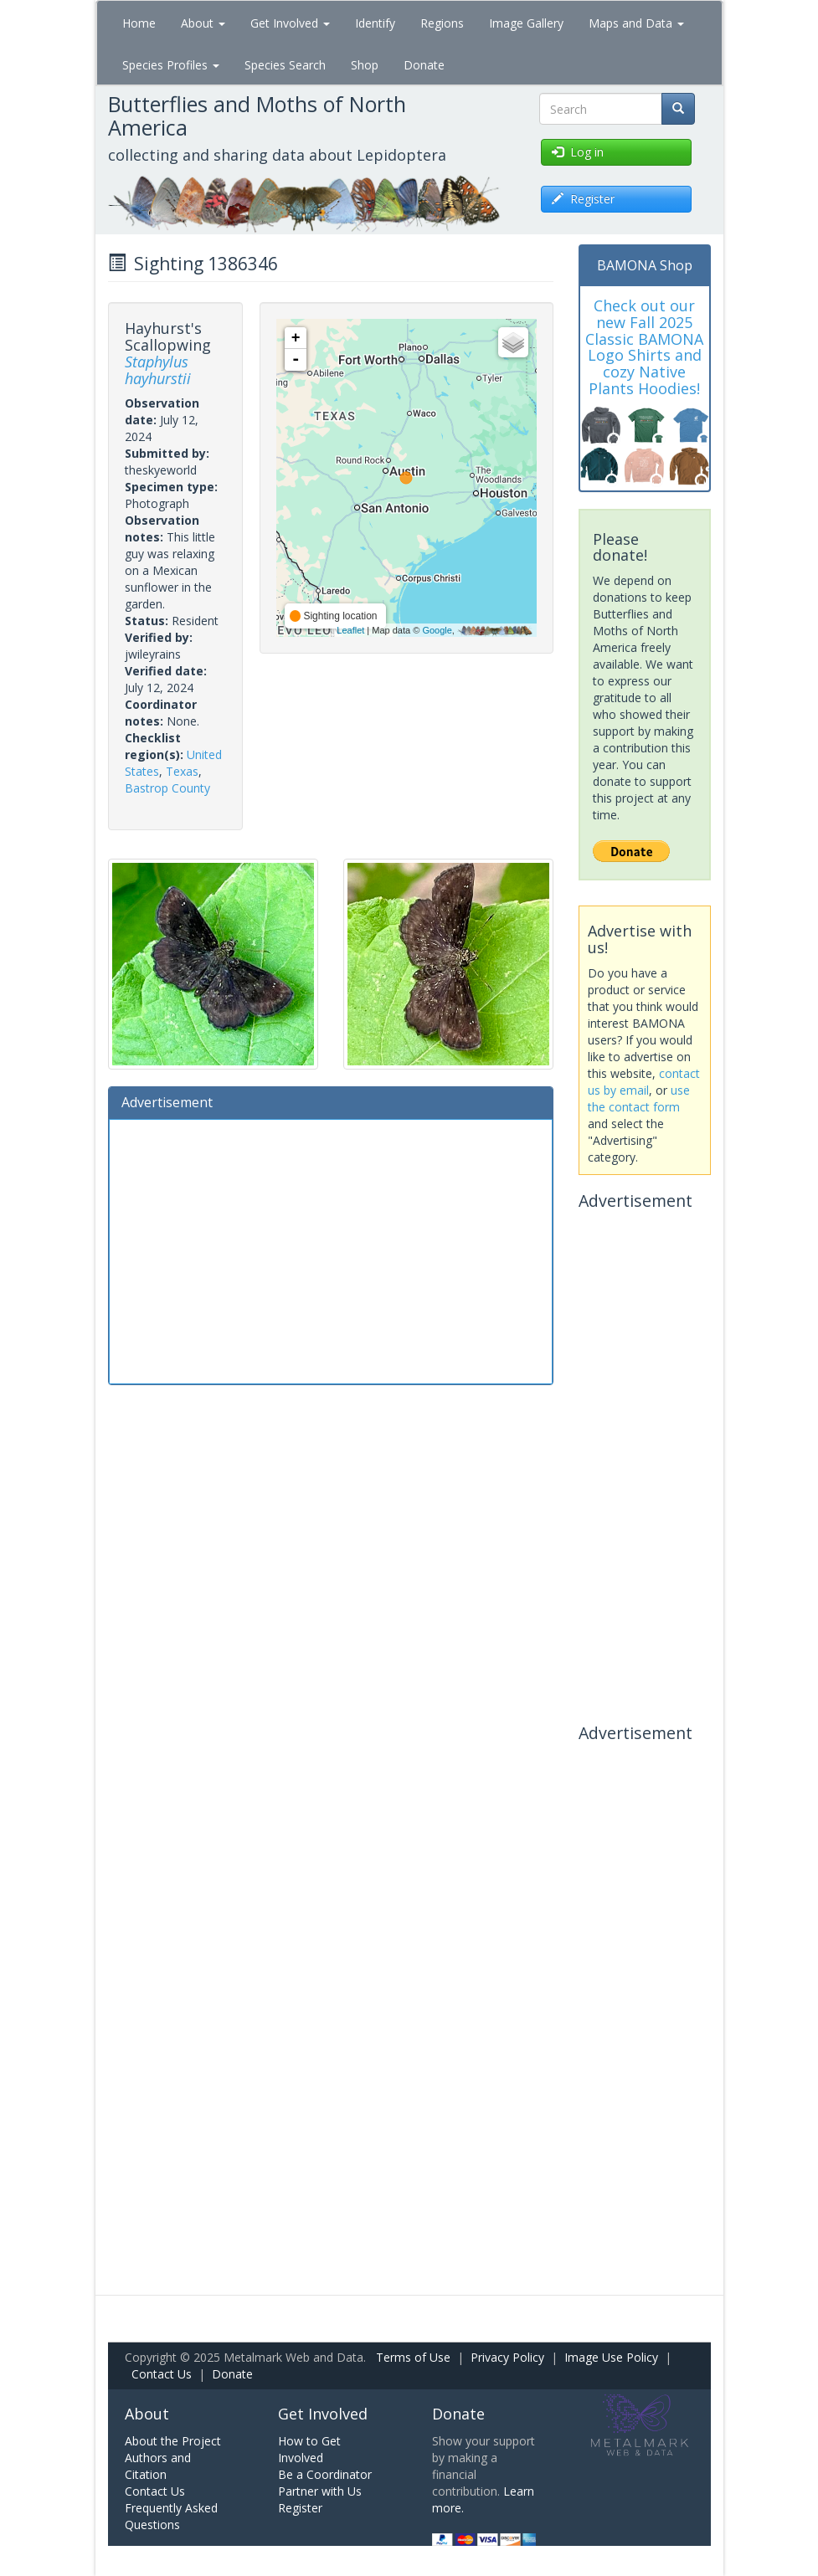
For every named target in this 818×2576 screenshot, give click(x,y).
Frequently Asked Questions (171, 2516)
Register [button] (583, 199)
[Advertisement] (331, 1249)
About (203, 23)
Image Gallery (526, 23)
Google (436, 630)
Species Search (285, 65)
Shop (364, 65)
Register (300, 2508)
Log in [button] (578, 152)
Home (139, 23)
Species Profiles (170, 65)
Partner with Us (320, 2491)
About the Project (173, 2441)
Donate (424, 65)
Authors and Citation (158, 2466)
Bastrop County (167, 788)
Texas (182, 771)
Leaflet (350, 630)
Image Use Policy (611, 2357)
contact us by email (644, 1081)
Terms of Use (413, 2357)
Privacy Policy (507, 2357)
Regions (442, 23)
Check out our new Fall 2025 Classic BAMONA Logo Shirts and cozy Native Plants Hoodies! (644, 346)
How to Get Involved (309, 2449)
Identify (375, 23)
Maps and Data (636, 23)
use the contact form (639, 1098)
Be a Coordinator (325, 2474)
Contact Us (161, 2374)
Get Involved (290, 23)
